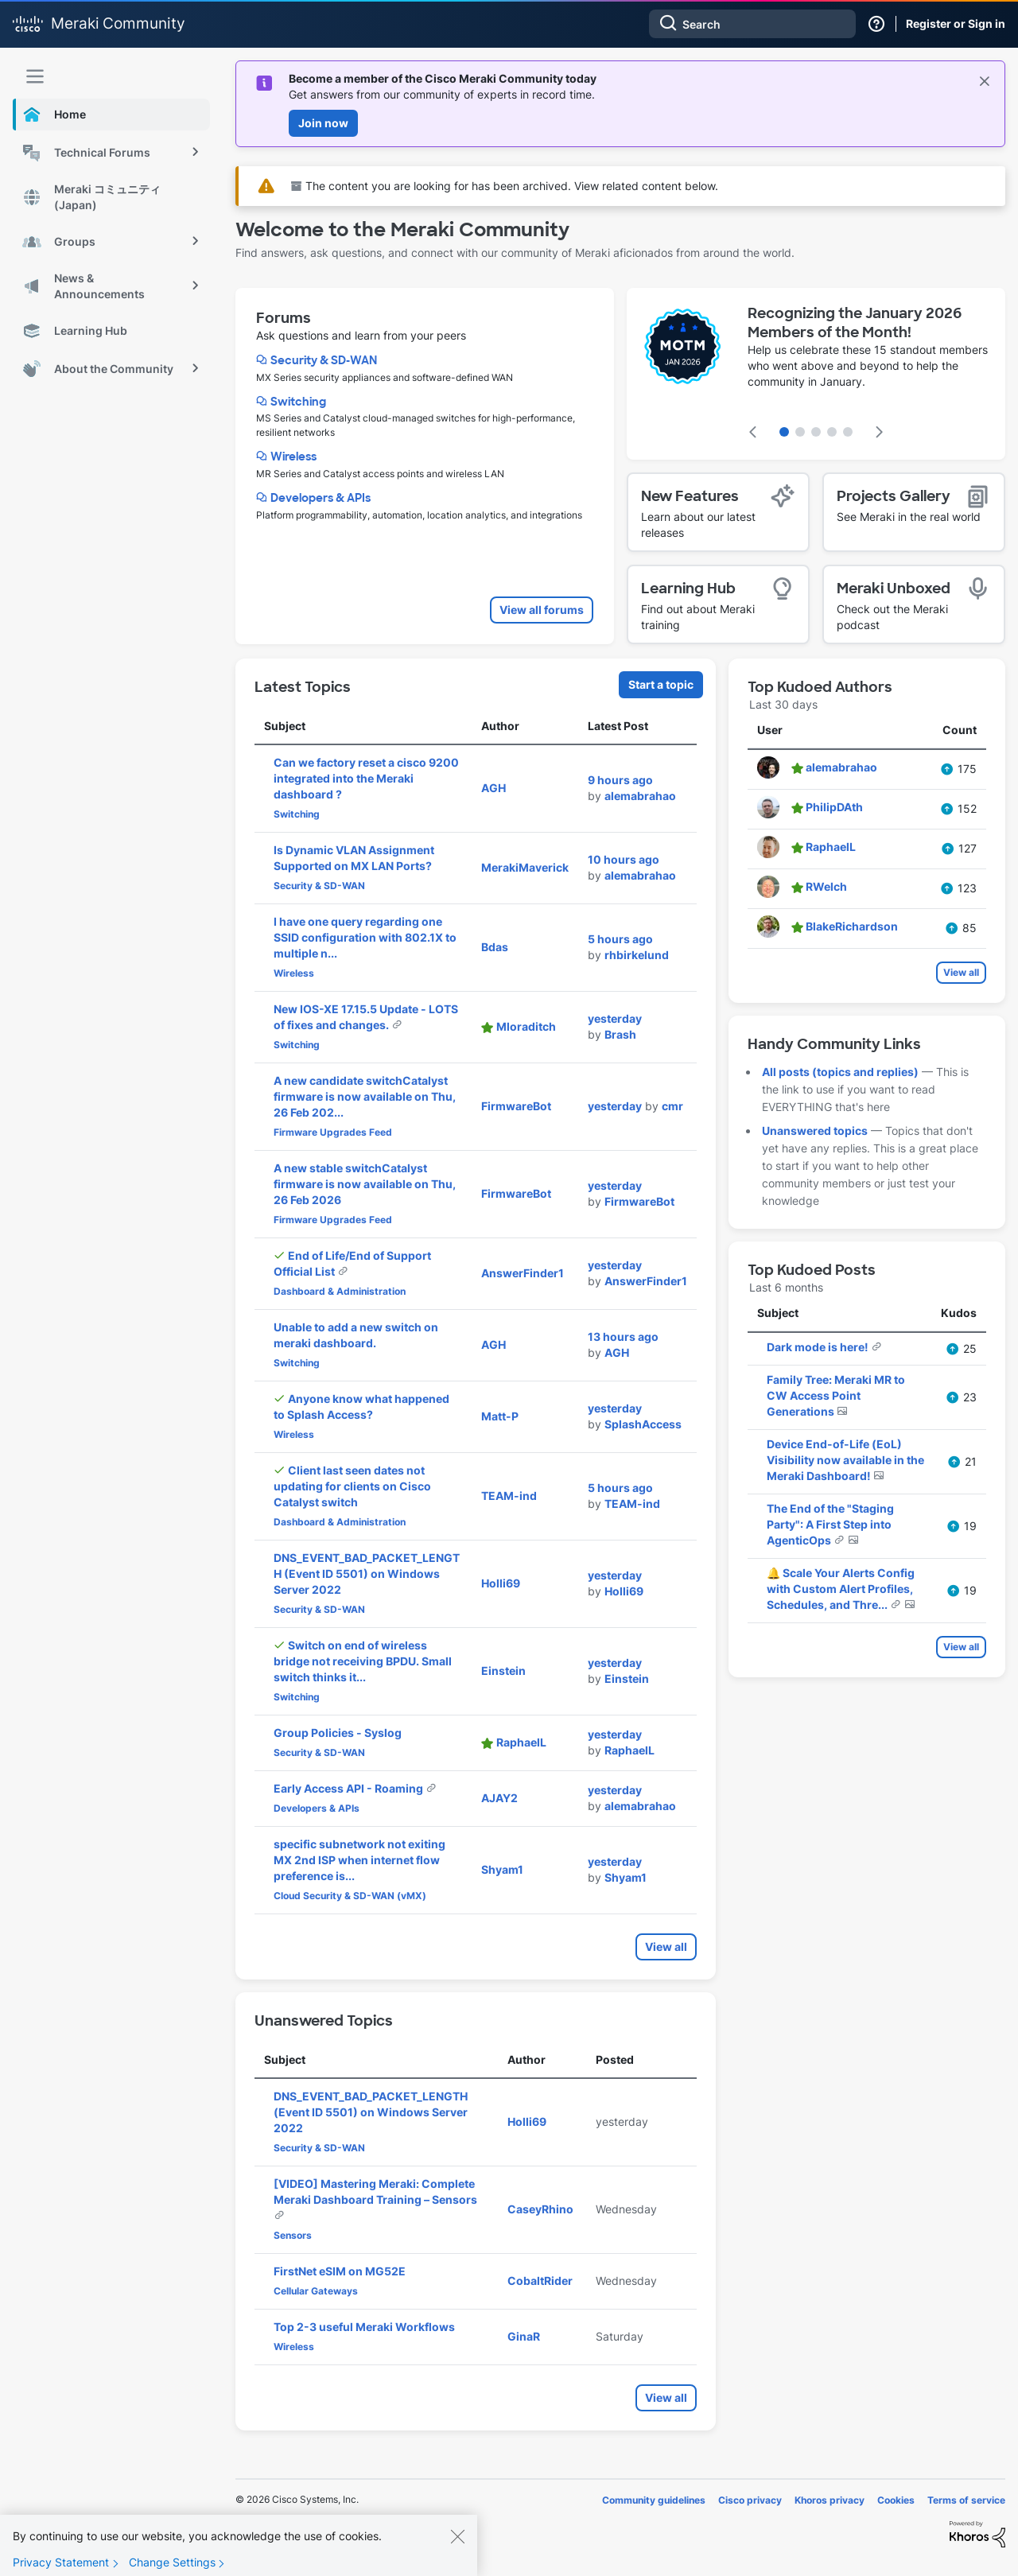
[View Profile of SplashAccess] (643, 1424)
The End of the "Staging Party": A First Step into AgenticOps (830, 1524)
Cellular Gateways (316, 2291)
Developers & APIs (320, 498)
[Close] (457, 2548)
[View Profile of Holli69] (500, 1583)
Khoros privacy (830, 2500)
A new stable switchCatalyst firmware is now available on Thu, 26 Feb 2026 (365, 1183)
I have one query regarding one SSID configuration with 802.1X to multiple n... (365, 937)
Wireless (293, 456)
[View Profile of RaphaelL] (521, 1742)
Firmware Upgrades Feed (333, 1132)
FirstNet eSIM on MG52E (340, 2271)
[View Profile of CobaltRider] (540, 2280)
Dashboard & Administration (340, 1291)
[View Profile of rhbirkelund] (636, 955)
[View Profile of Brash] (620, 1034)
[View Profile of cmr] (672, 1106)
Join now (323, 123)
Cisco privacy (750, 2500)
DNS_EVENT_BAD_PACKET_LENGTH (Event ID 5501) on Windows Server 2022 (367, 1573)
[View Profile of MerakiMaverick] (525, 867)
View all (666, 1946)
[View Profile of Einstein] (503, 1670)
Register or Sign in (955, 23)
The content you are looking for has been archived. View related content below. (504, 185)
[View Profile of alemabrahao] (640, 795)
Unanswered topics (815, 1130)
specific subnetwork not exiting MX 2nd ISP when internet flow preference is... (359, 1859)
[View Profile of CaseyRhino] (540, 2209)
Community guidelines (653, 2500)
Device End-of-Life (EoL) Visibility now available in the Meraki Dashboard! (845, 1459)
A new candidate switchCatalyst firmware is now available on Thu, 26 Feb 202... (365, 1096)
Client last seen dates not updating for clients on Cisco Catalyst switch (352, 1486)
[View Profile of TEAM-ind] (509, 1495)
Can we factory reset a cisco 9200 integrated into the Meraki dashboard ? (366, 778)
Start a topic (661, 684)
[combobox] (752, 24)
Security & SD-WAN (323, 360)
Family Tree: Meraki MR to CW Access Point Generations (836, 1395)
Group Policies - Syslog (338, 1732)
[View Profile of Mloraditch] (526, 1026)
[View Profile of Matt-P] (500, 1416)
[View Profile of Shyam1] (502, 1869)
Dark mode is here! (819, 1347)
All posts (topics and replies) (840, 1071)
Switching (298, 401)
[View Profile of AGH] (493, 788)
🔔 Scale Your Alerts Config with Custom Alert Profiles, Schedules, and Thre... (841, 1588)
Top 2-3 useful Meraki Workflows (364, 2326)
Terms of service (966, 2500)
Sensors (293, 2235)
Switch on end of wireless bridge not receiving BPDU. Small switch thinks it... (363, 1661)
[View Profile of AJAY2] (499, 1798)
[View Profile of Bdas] (494, 947)
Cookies (896, 2500)
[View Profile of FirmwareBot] (516, 1106)
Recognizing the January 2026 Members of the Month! (855, 323)
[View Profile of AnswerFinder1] (522, 1273)
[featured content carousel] (816, 374)
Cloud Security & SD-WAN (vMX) (350, 1896)
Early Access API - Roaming (349, 1788)
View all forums (541, 609)
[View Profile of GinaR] (523, 2336)
